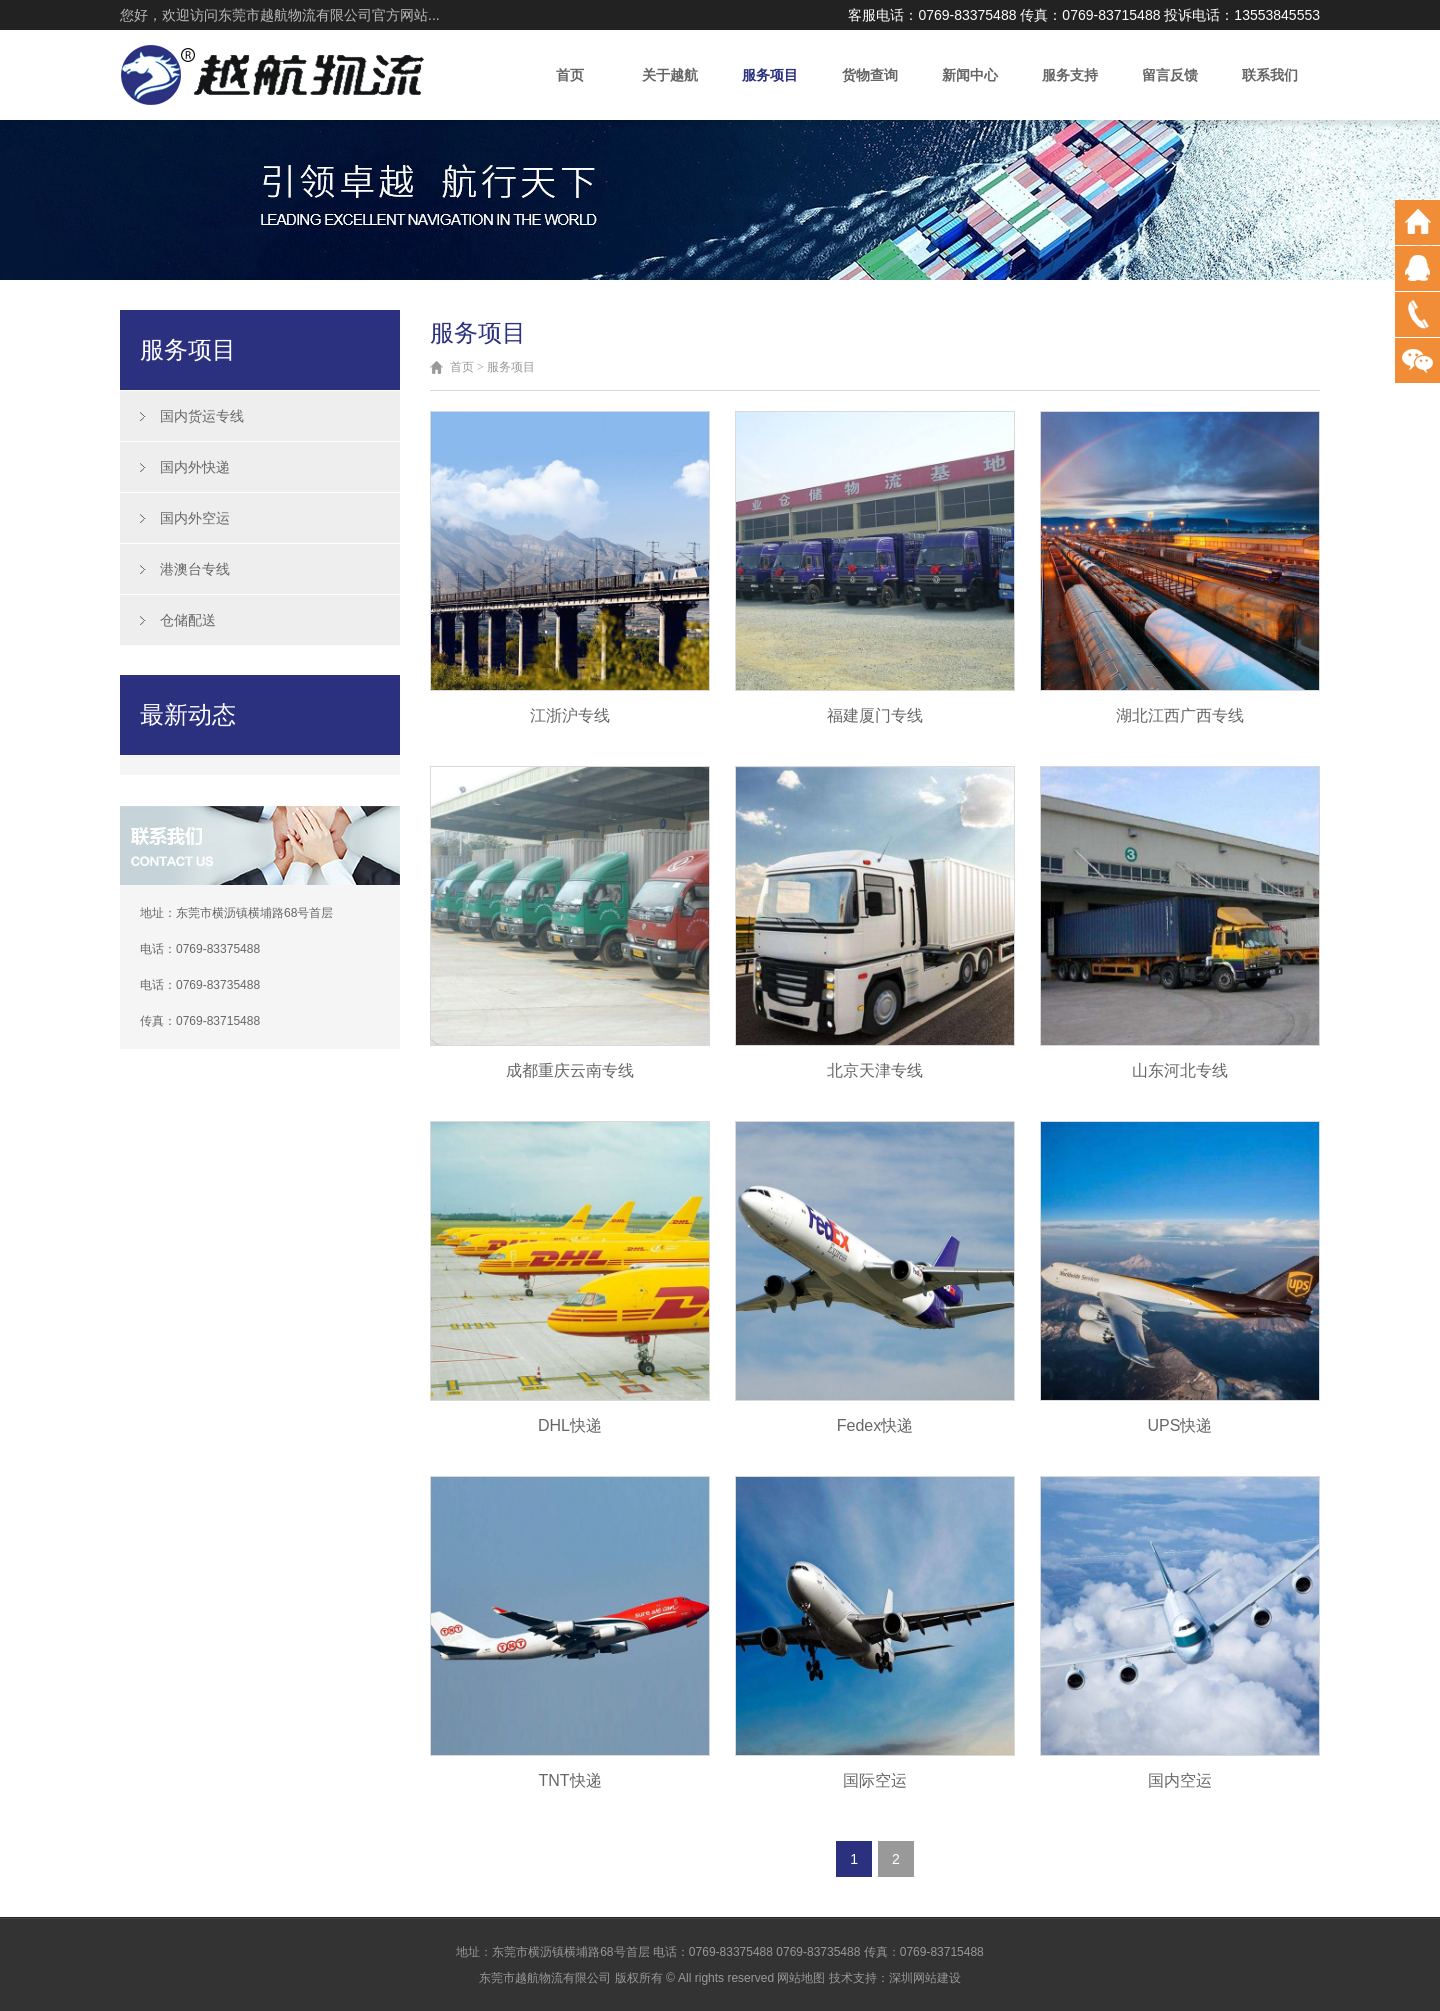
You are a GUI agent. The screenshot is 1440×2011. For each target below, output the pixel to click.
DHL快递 (570, 1425)
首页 (570, 75)
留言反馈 (1170, 75)
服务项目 (770, 75)
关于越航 (670, 75)
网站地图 (801, 1978)
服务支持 (1070, 75)
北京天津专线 (875, 1070)
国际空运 (875, 1780)
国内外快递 (195, 467)
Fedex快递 (875, 1425)
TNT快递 (569, 1780)
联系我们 (1270, 75)
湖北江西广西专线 (1180, 715)
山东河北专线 (1180, 1070)
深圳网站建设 (925, 1978)
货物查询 (870, 75)
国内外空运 (195, 518)
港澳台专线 (195, 569)
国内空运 (1180, 1780)
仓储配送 (188, 620)
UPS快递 (1180, 1425)
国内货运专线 (202, 416)
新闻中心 (970, 75)
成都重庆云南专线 (570, 1070)
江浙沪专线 (570, 715)
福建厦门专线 (875, 715)
